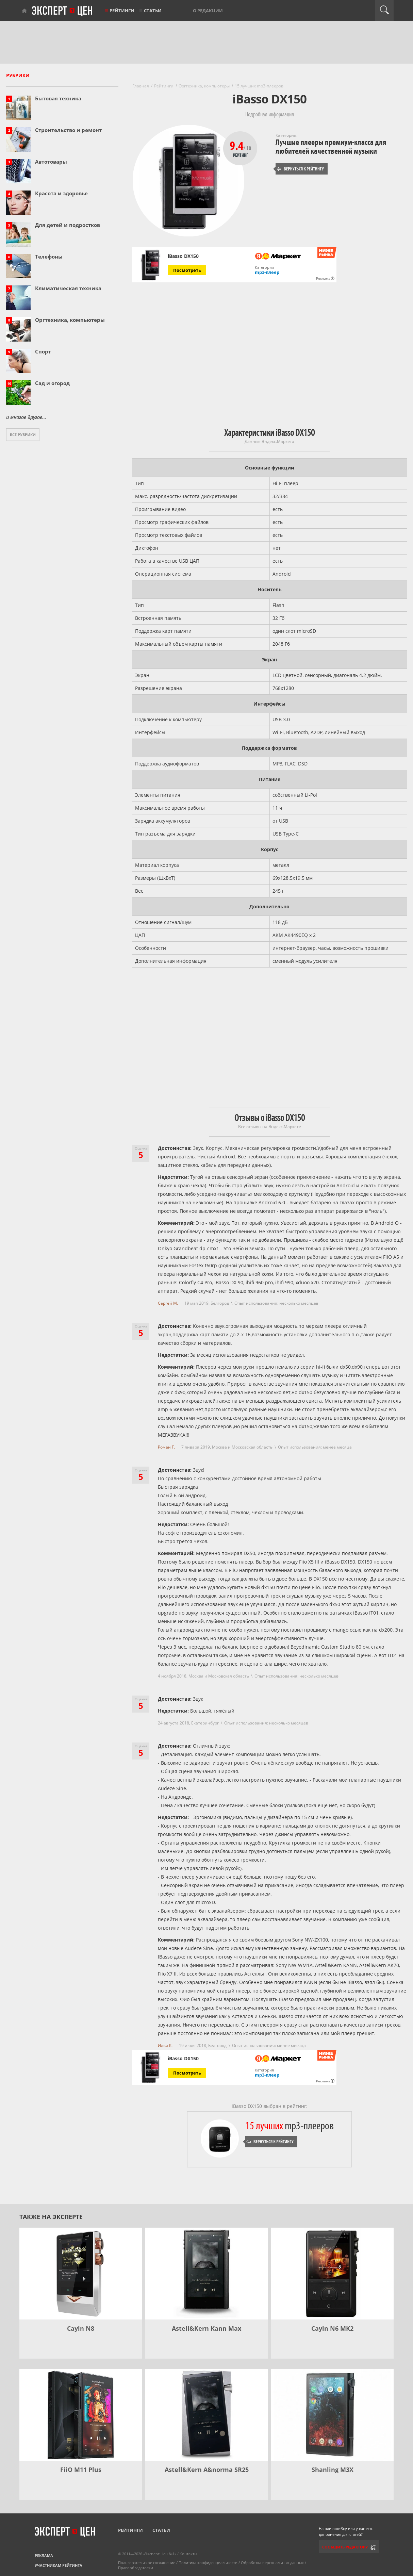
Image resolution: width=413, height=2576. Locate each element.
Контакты (188, 2553)
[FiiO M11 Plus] (80, 2415)
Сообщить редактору (345, 2546)
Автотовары (51, 161)
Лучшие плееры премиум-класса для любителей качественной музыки (331, 146)
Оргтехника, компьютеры (70, 319)
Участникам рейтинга (58, 2565)
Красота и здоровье (61, 193)
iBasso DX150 (183, 256)
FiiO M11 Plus (80, 2469)
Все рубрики (23, 434)
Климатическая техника (68, 288)
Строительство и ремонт (68, 130)
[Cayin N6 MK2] (332, 2273)
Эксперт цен (62, 11)
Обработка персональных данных (272, 2562)
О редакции (208, 10)
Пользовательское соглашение (146, 2562)
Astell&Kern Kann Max (206, 2328)
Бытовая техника (58, 98)
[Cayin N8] (80, 2273)
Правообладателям (135, 2567)
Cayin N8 (80, 2328)
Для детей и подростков (67, 224)
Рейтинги (122, 10)
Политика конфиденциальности (208, 2562)
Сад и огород (52, 383)
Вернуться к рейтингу (300, 169)
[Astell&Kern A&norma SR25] (206, 2415)
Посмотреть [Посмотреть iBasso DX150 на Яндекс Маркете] (187, 270)
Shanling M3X (332, 2469)
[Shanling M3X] (332, 2415)
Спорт (43, 351)
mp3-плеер (267, 272)
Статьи (153, 10)
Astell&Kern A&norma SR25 (207, 2469)
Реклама (44, 2555)
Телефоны (49, 256)
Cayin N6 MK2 (332, 2328)
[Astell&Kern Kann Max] (206, 2273)
